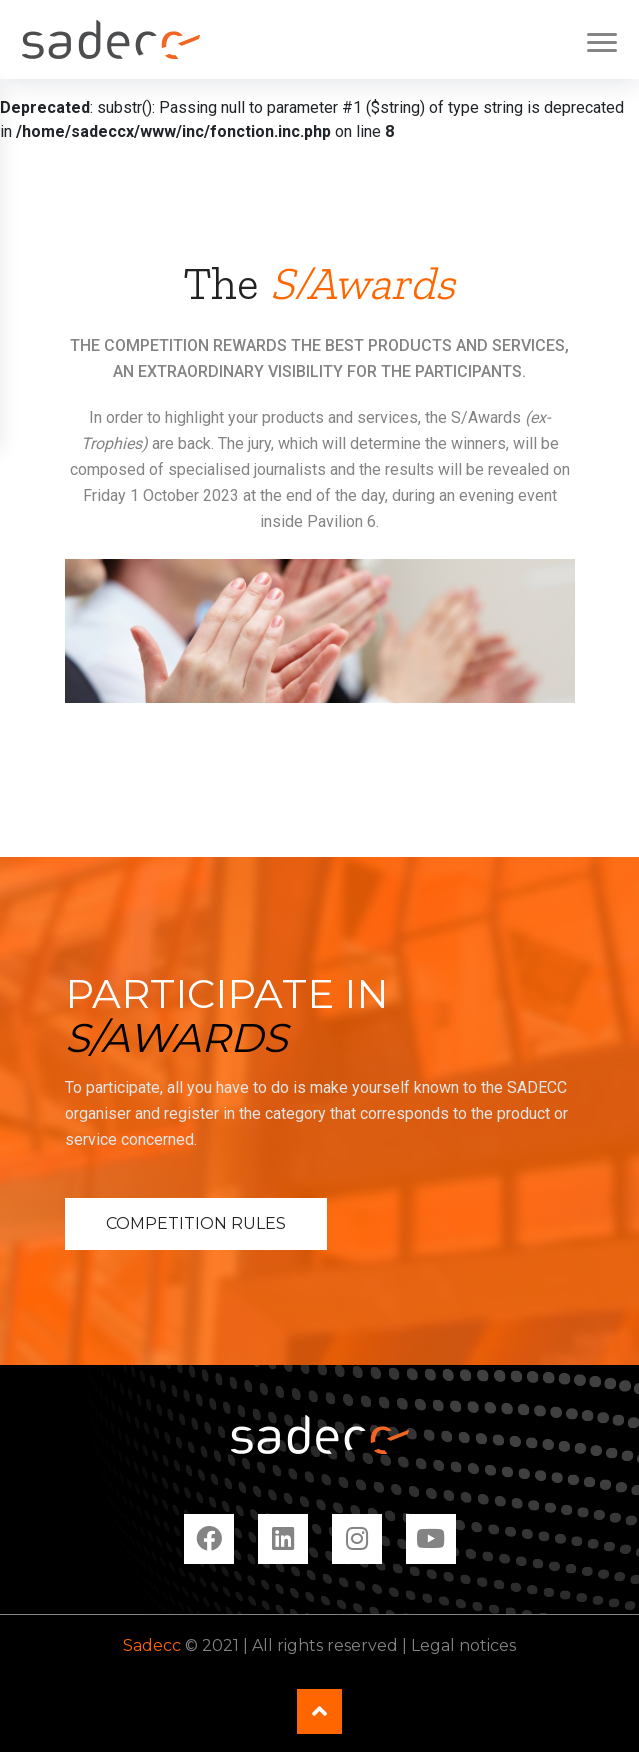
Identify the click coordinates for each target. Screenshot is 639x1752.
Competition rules (196, 1223)
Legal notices (463, 1645)
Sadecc (152, 1645)
